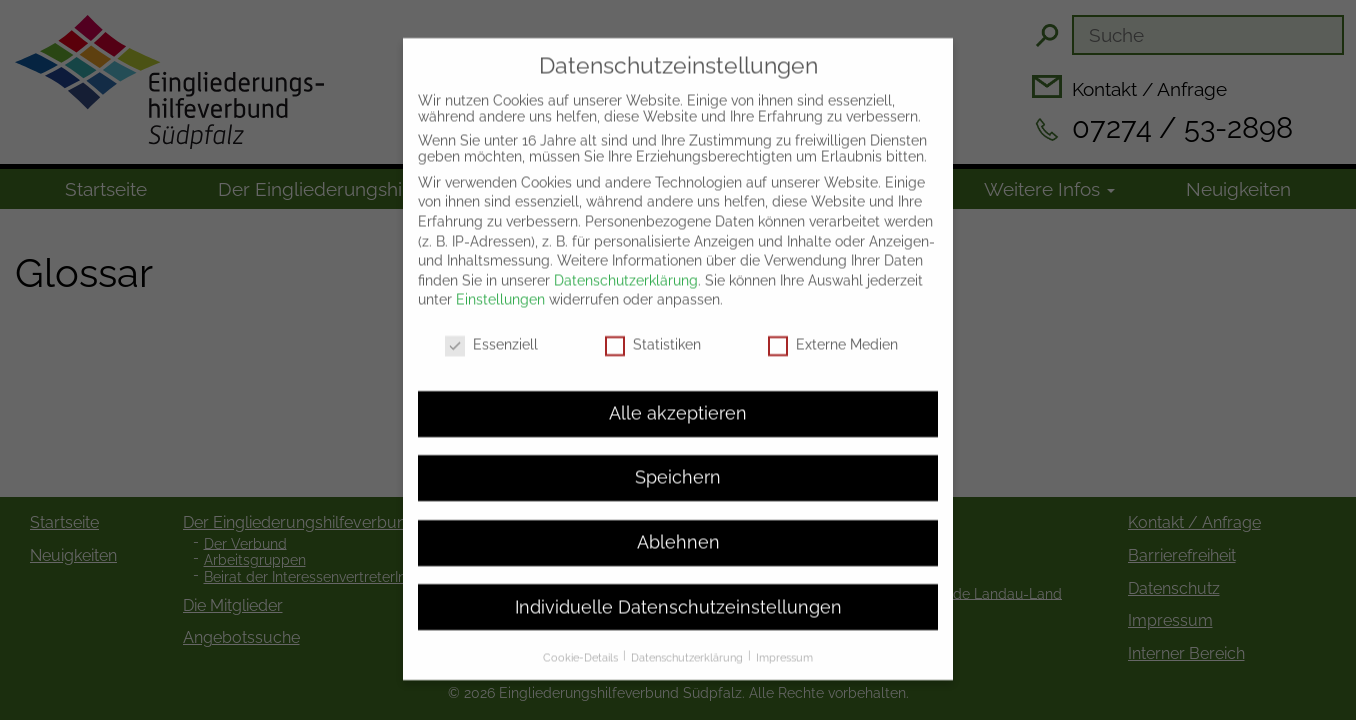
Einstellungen (500, 282)
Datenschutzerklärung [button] (688, 639)
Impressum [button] (784, 639)
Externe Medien (833, 327)
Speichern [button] (678, 460)
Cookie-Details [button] (582, 639)
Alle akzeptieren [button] (678, 395)
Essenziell (491, 327)
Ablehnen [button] (678, 524)
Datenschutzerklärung (626, 262)
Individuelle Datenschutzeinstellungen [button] (678, 589)
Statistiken (653, 327)
